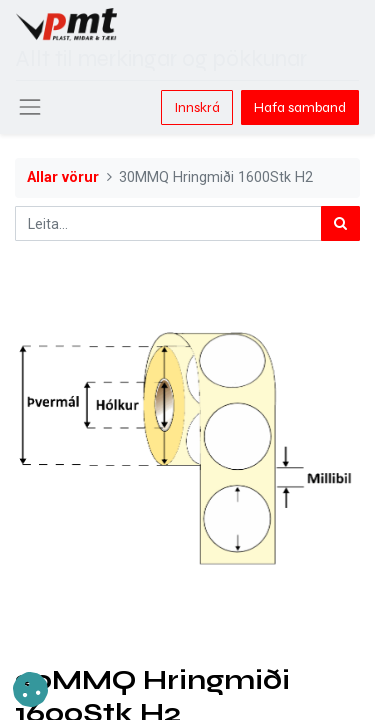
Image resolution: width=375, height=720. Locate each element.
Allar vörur (63, 177)
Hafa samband (300, 107)
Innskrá (197, 107)
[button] (30, 689)
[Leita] (340, 223)
